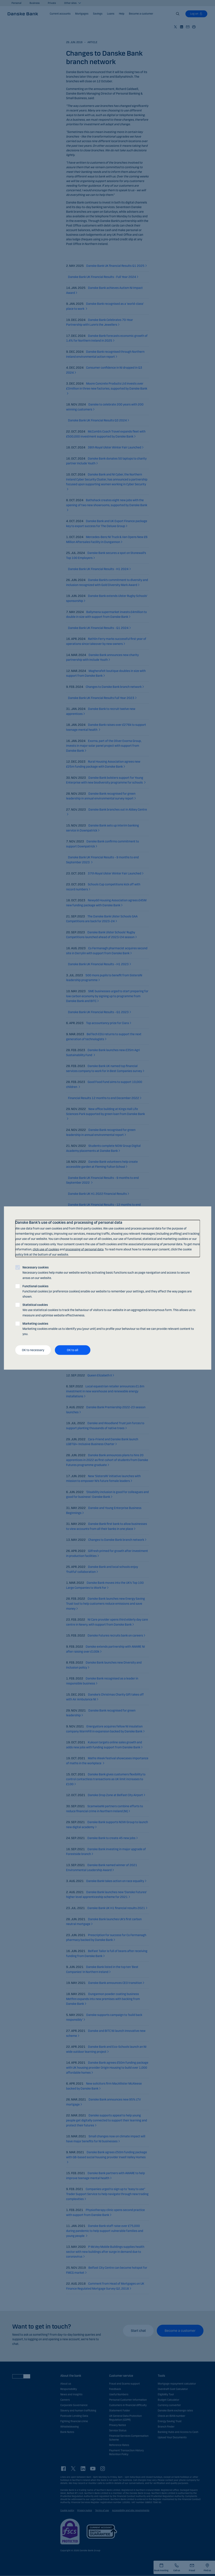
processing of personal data (84, 1249)
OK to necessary (33, 1350)
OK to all (72, 1350)
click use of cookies (46, 1249)
